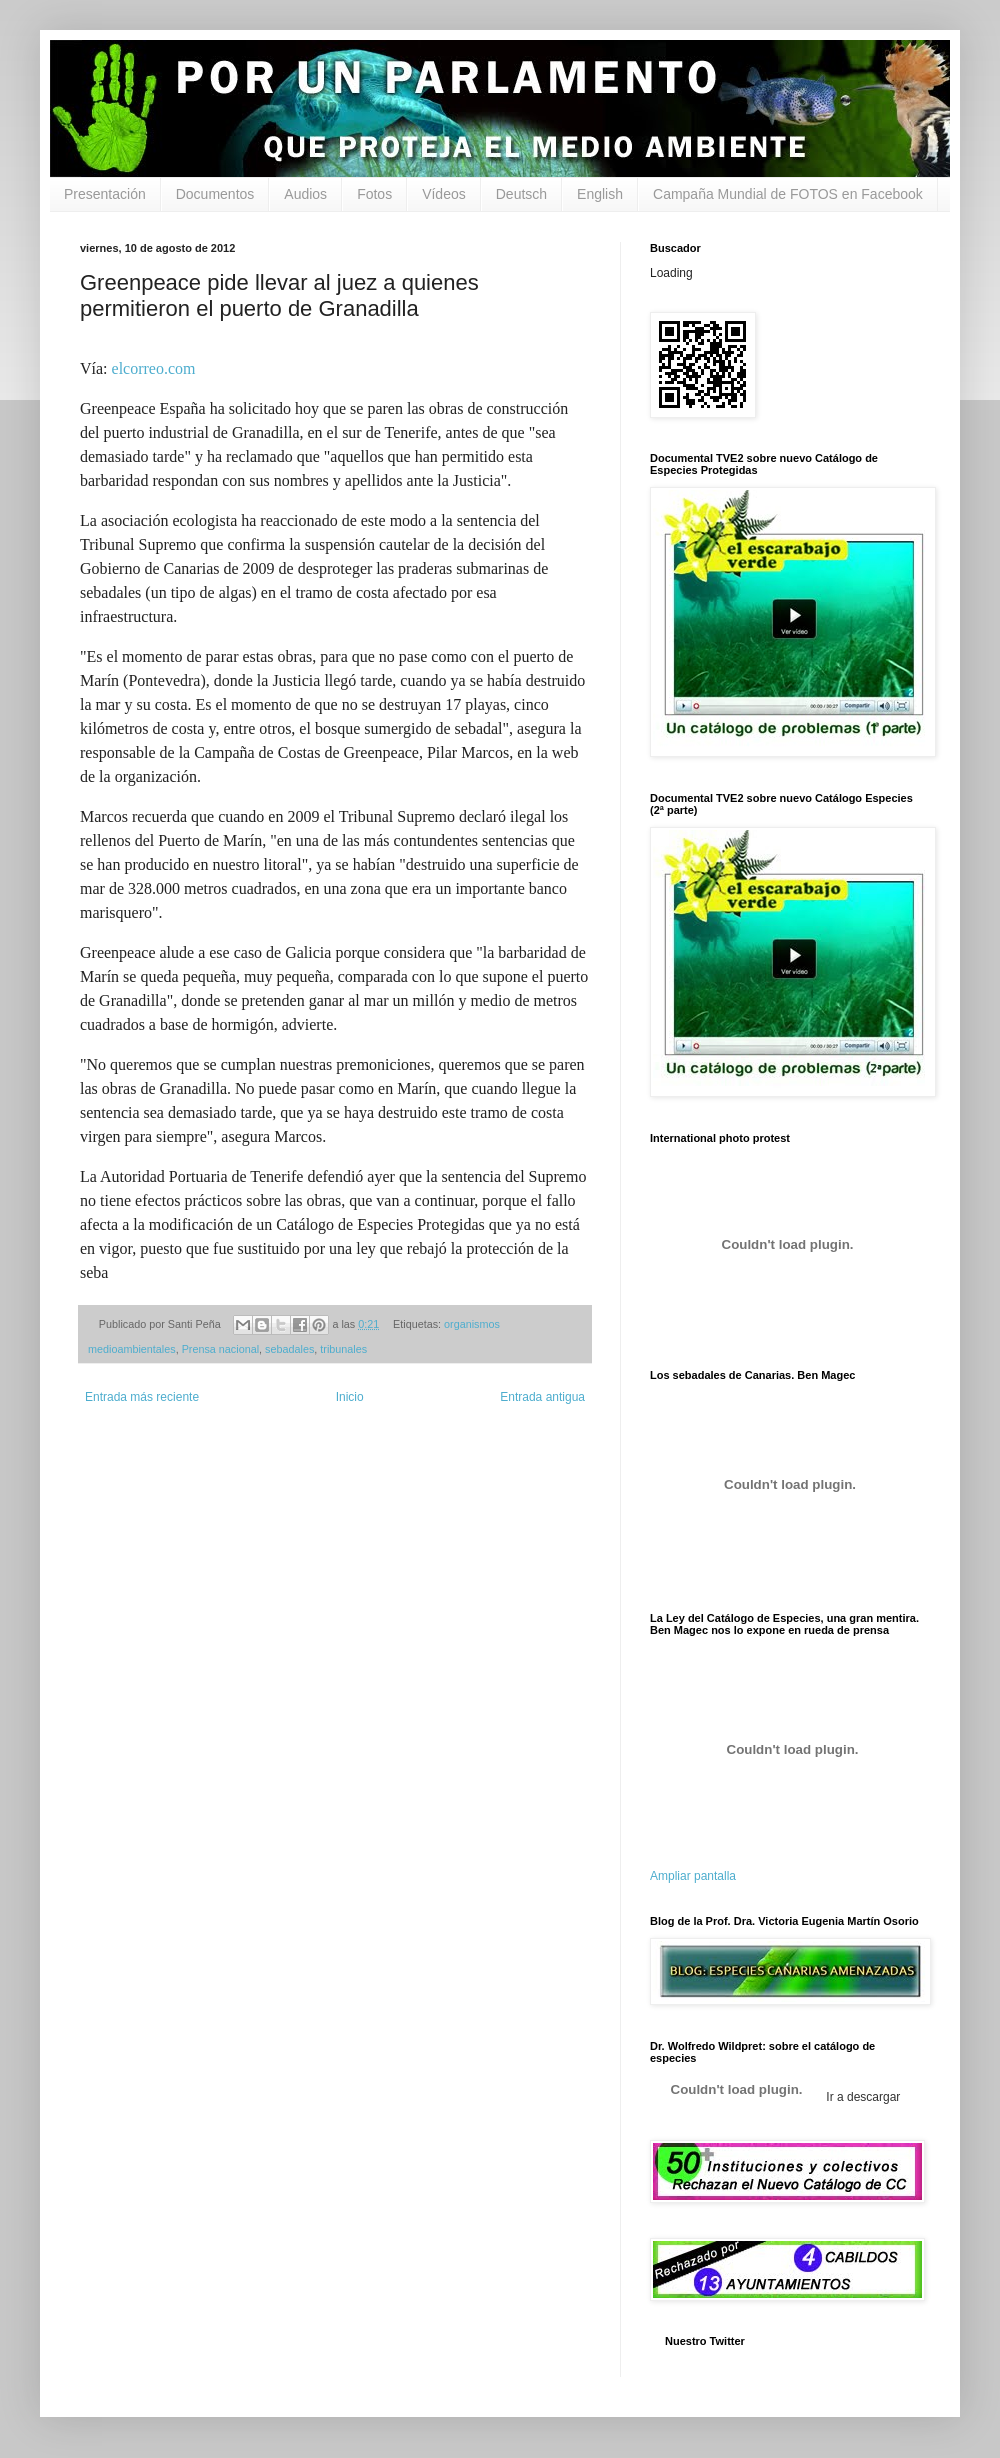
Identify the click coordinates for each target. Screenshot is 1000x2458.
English (600, 194)
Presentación (105, 194)
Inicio (350, 1397)
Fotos (374, 194)
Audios (305, 194)
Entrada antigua (542, 1397)
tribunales (343, 1349)
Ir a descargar (861, 2097)
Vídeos (444, 194)
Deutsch (521, 194)
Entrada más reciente (142, 1397)
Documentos (215, 194)
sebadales (289, 1349)
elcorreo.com (152, 368)
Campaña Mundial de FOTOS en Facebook (788, 194)
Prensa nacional (220, 1349)
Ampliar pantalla (693, 1876)
